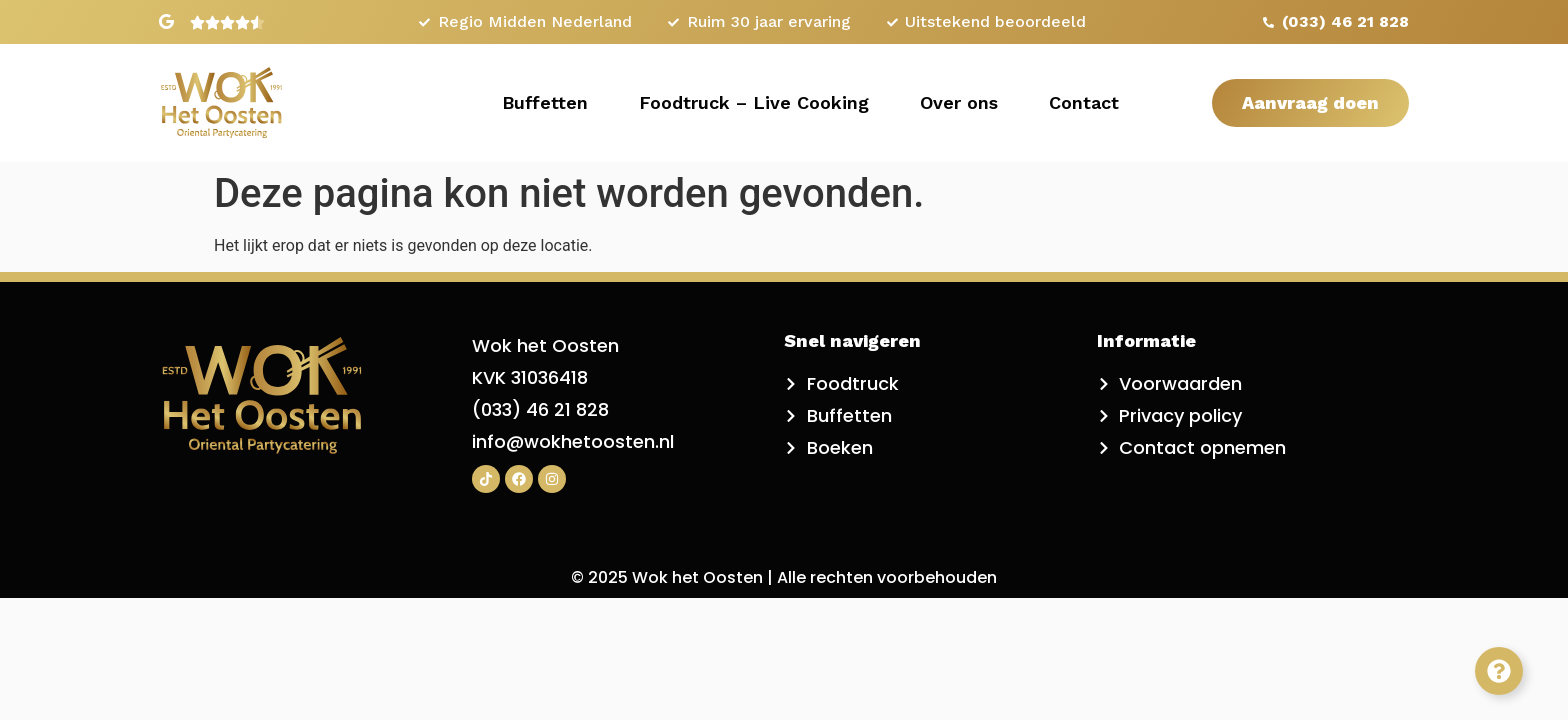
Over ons (959, 102)
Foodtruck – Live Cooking (754, 102)
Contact (1084, 102)
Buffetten (545, 102)
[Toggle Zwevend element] (1499, 671)
